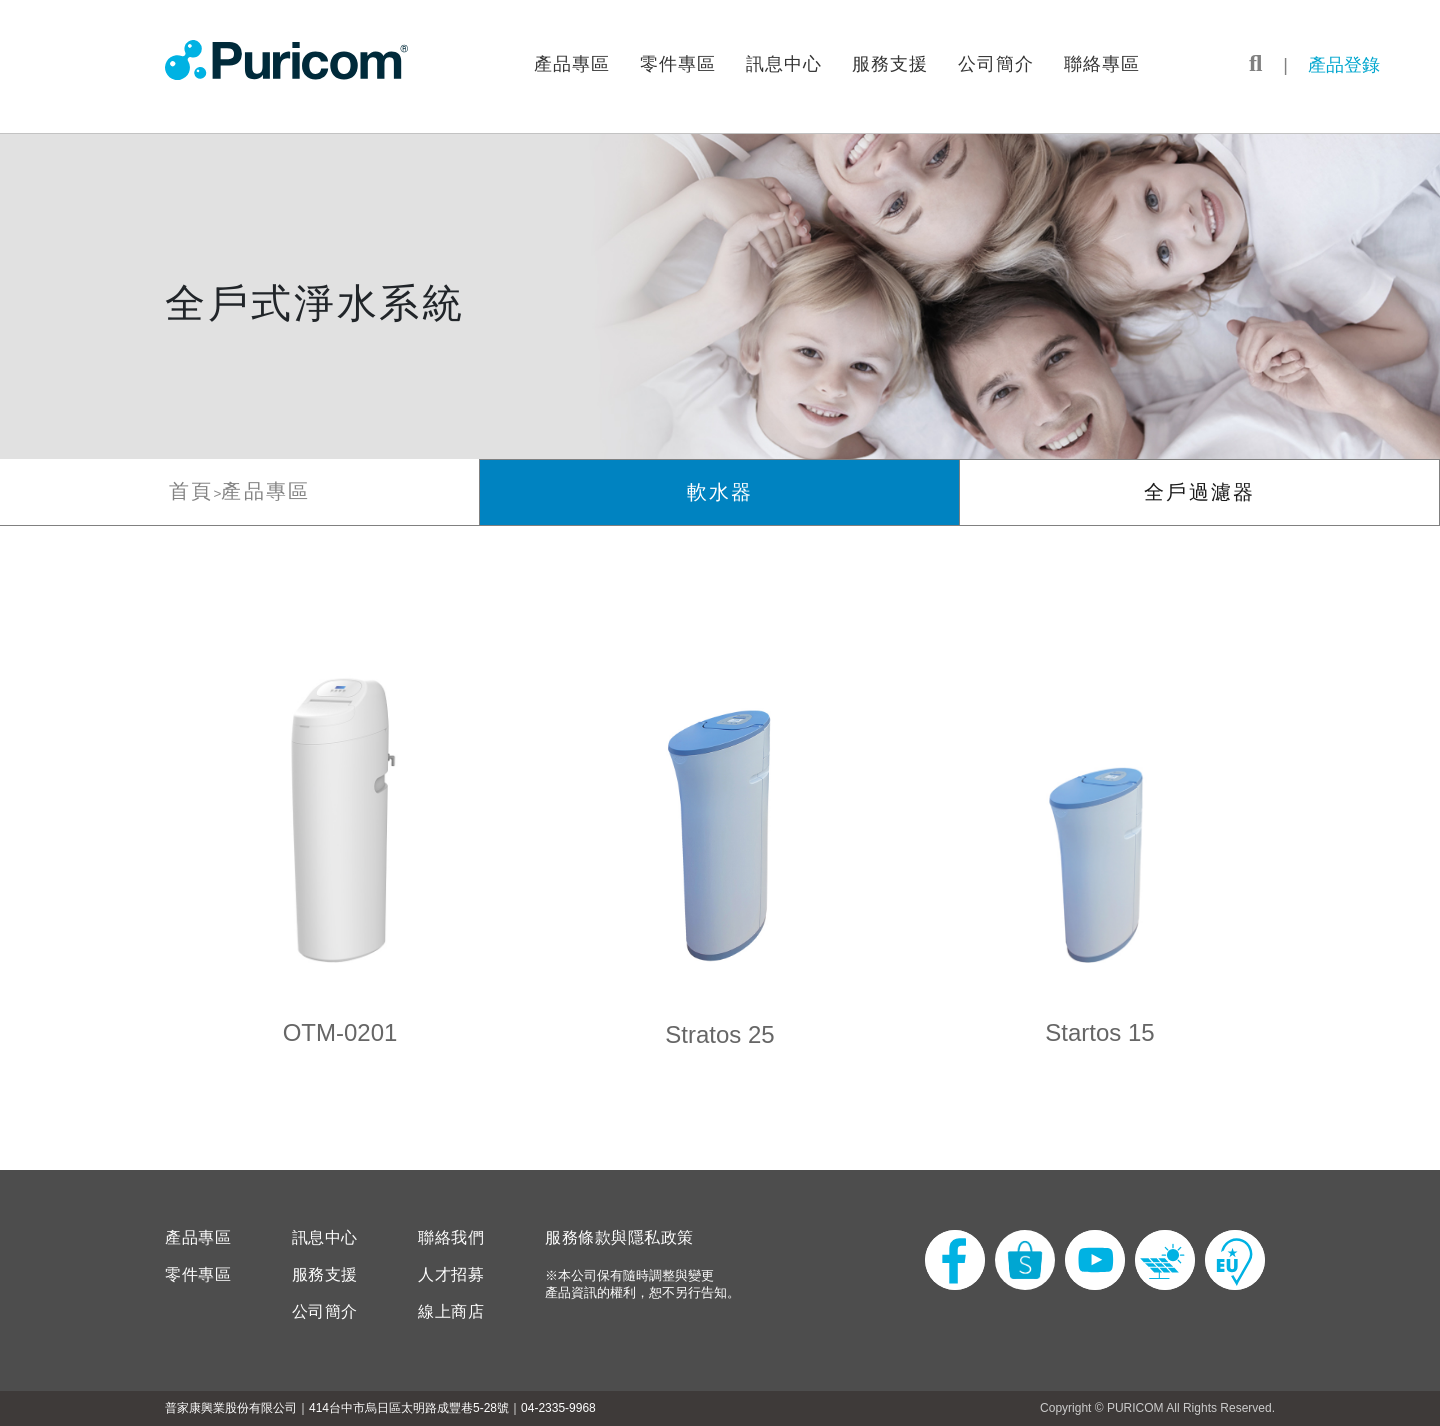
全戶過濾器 (1199, 492)
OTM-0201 (340, 1032)
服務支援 (890, 64)
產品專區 (572, 64)
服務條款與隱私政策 (619, 1238)
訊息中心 (784, 64)
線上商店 (451, 1312)
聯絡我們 (451, 1238)
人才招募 (451, 1275)
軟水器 (720, 492)
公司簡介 (996, 64)
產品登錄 (1344, 65)
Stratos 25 (719, 1034)
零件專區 (678, 64)
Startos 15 (1099, 1032)
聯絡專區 (1102, 64)
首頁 (191, 491)
